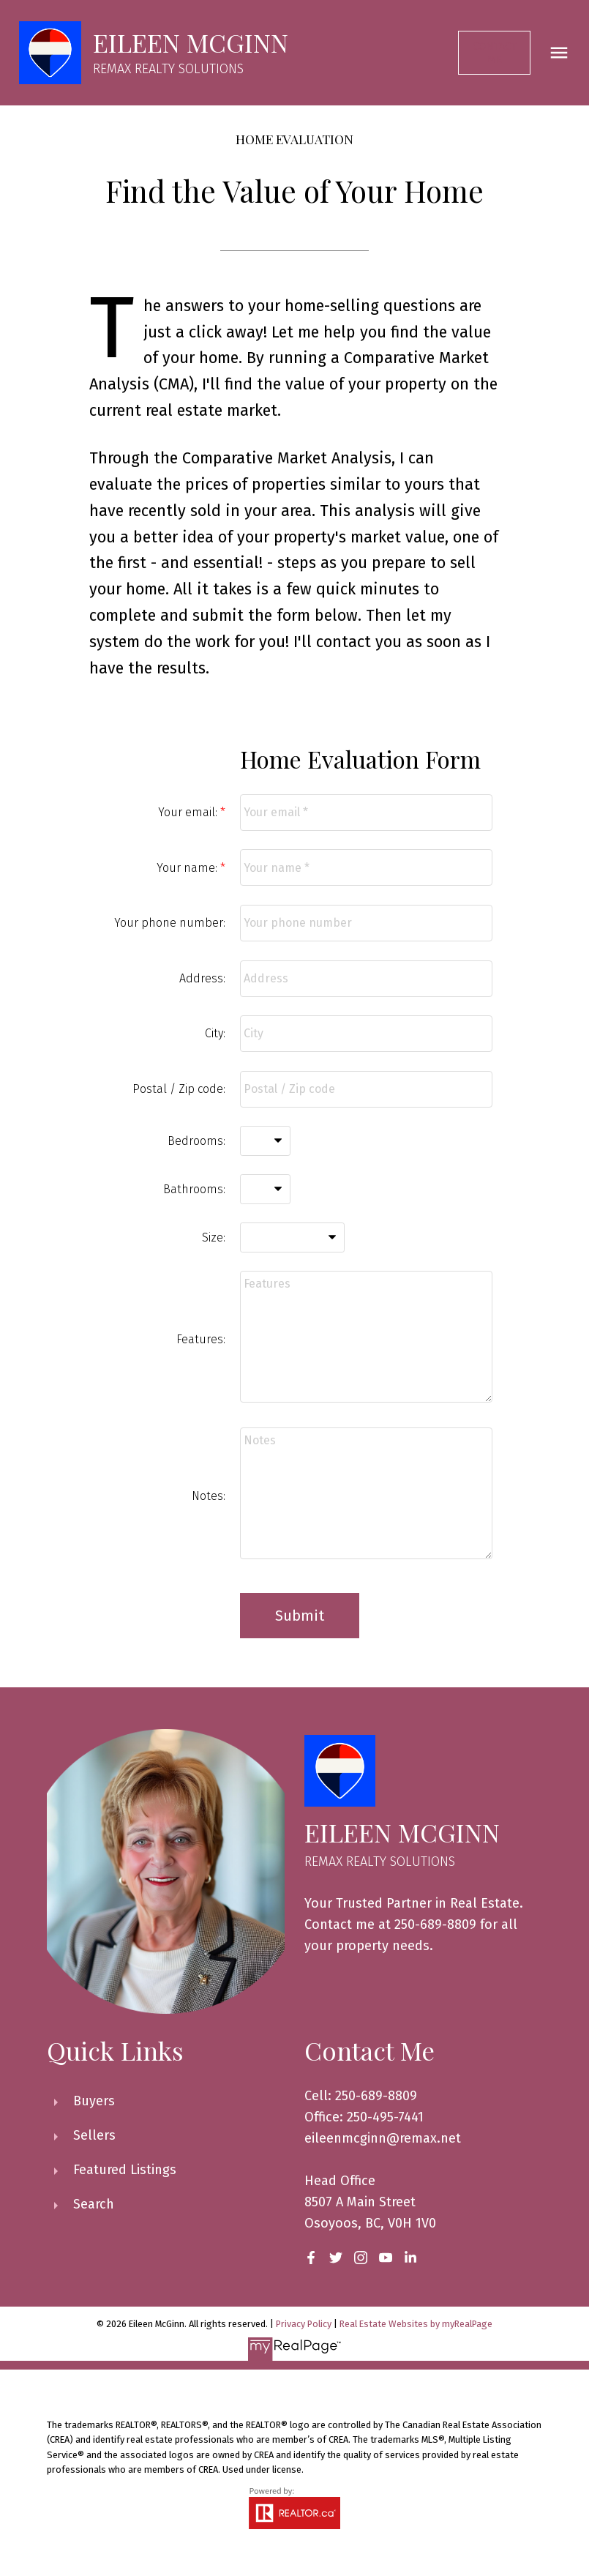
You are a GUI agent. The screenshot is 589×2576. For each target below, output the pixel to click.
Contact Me (497, 53)
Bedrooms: (196, 1141)
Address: (202, 978)
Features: (200, 1339)
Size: (213, 1237)
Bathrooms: (194, 1189)
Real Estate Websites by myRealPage (415, 2323)
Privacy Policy (303, 2323)
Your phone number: (169, 923)
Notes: (208, 1496)
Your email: (189, 812)
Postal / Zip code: (178, 1089)
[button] (497, 53)
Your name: (188, 868)
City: (215, 1033)
